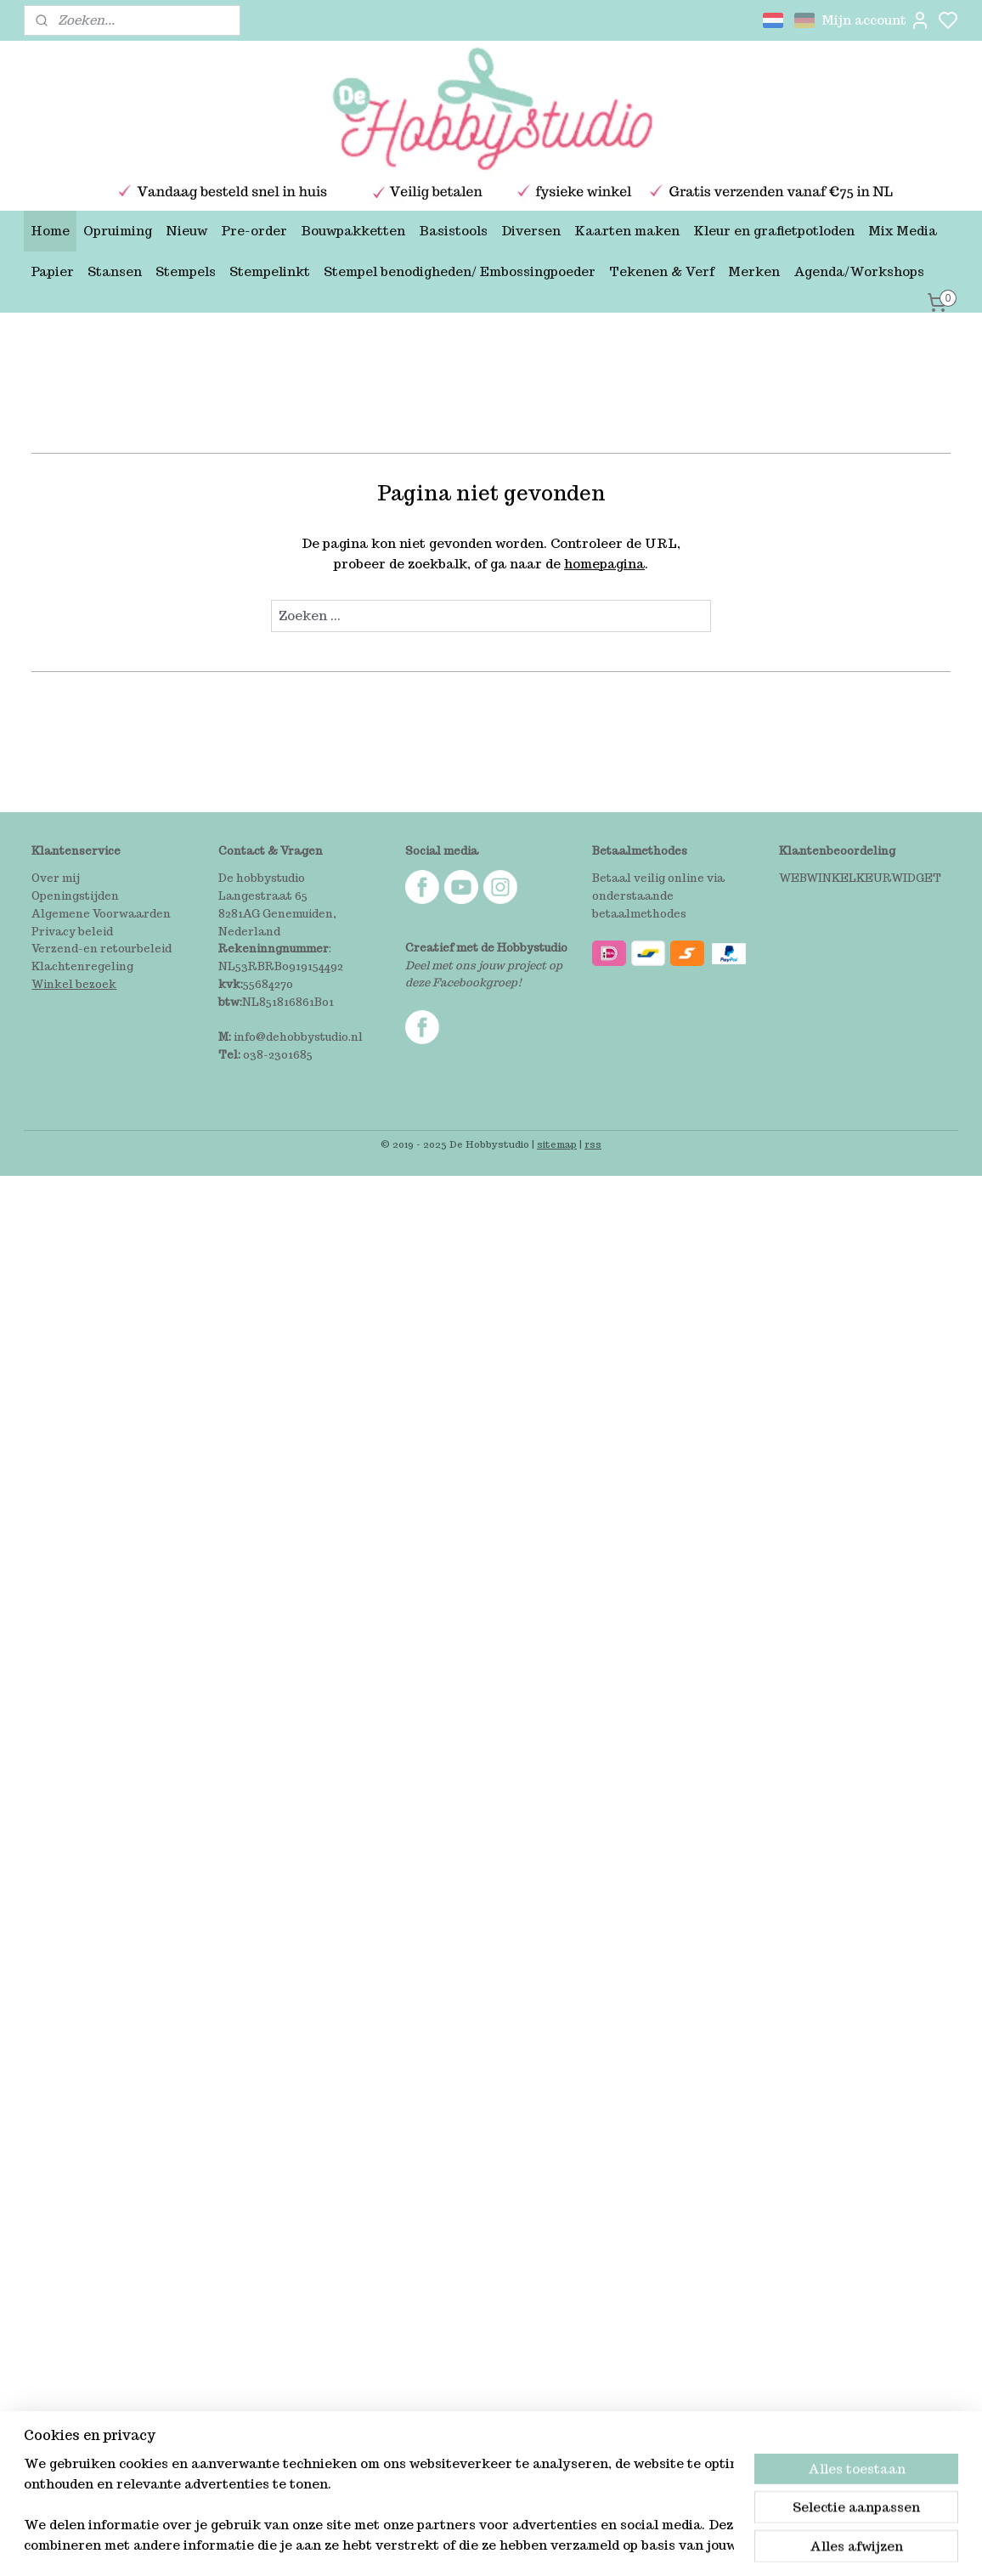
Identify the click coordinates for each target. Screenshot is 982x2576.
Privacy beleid (72, 931)
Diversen (531, 231)
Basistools (453, 231)
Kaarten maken (627, 231)
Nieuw (186, 231)
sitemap (557, 1144)
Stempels (185, 271)
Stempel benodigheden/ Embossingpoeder (459, 271)
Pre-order (254, 231)
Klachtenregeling (82, 966)
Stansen (114, 271)
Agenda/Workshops (858, 271)
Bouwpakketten (353, 231)
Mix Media (902, 231)
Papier (52, 271)
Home (50, 231)
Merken (754, 271)
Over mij (55, 878)
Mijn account (875, 20)
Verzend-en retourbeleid (101, 948)
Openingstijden (75, 896)
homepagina (604, 564)
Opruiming (117, 231)
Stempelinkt (269, 271)
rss (592, 1144)
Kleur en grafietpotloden (774, 231)
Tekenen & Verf (661, 271)
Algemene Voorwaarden (101, 914)
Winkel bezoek (73, 984)
